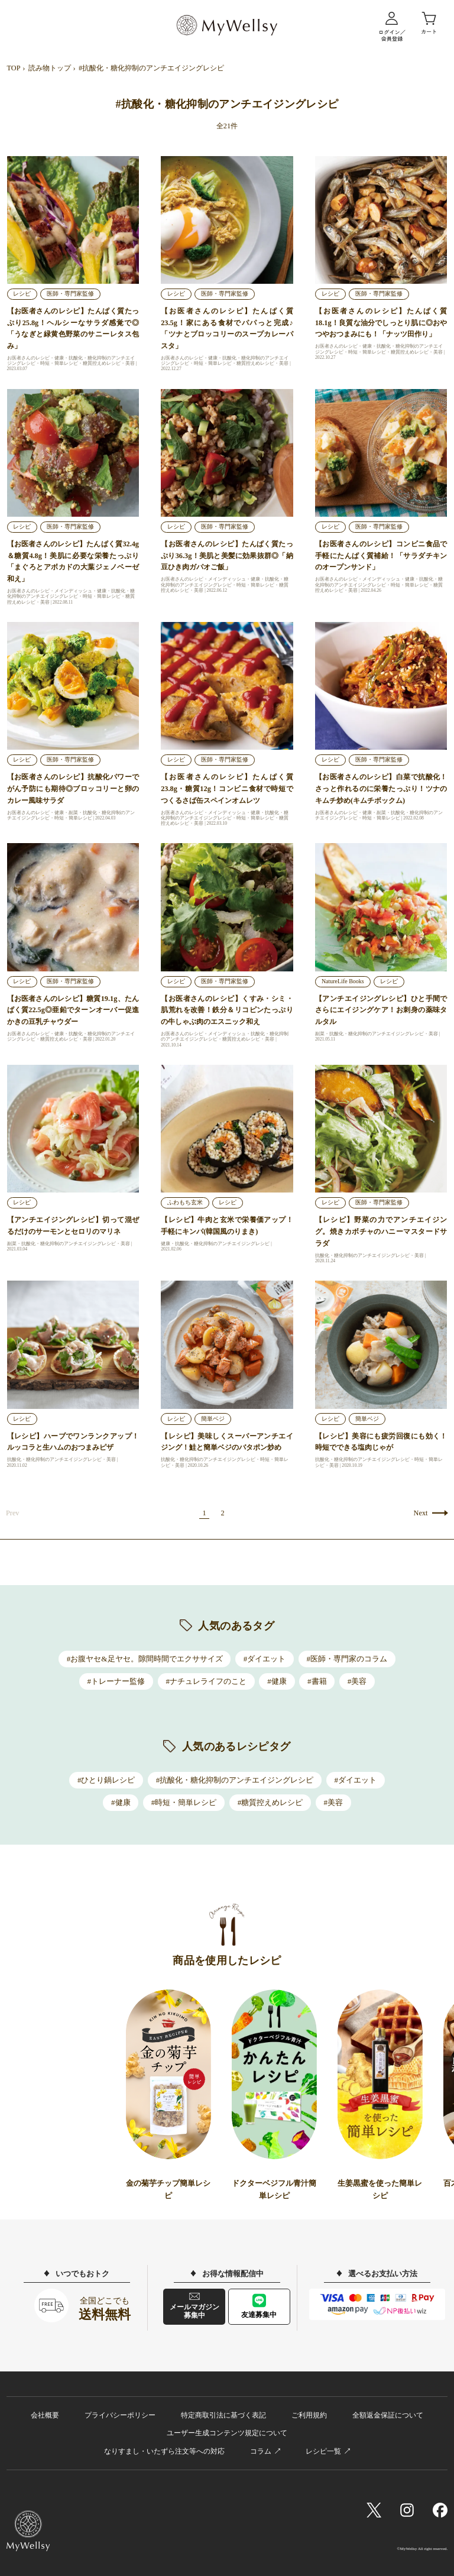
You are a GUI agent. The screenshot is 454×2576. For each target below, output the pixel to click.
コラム (260, 2451)
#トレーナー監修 (116, 1681)
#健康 (277, 1681)
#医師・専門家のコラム (347, 1658)
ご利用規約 (309, 2415)
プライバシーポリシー (120, 2415)
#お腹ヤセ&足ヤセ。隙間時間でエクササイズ (145, 1658)
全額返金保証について (387, 2415)
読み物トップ (49, 68)
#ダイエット (265, 1658)
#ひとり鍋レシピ (106, 1779)
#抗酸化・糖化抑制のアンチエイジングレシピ (235, 1779)
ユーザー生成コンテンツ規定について (227, 2433)
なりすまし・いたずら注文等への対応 (164, 2451)
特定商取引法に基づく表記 (223, 2415)
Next (421, 1513)
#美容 (357, 1681)
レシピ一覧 (323, 2451)
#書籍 (317, 1681)
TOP (14, 68)
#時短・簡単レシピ (184, 1802)
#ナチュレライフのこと (206, 1681)
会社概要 (45, 2415)
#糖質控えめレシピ (270, 1802)
